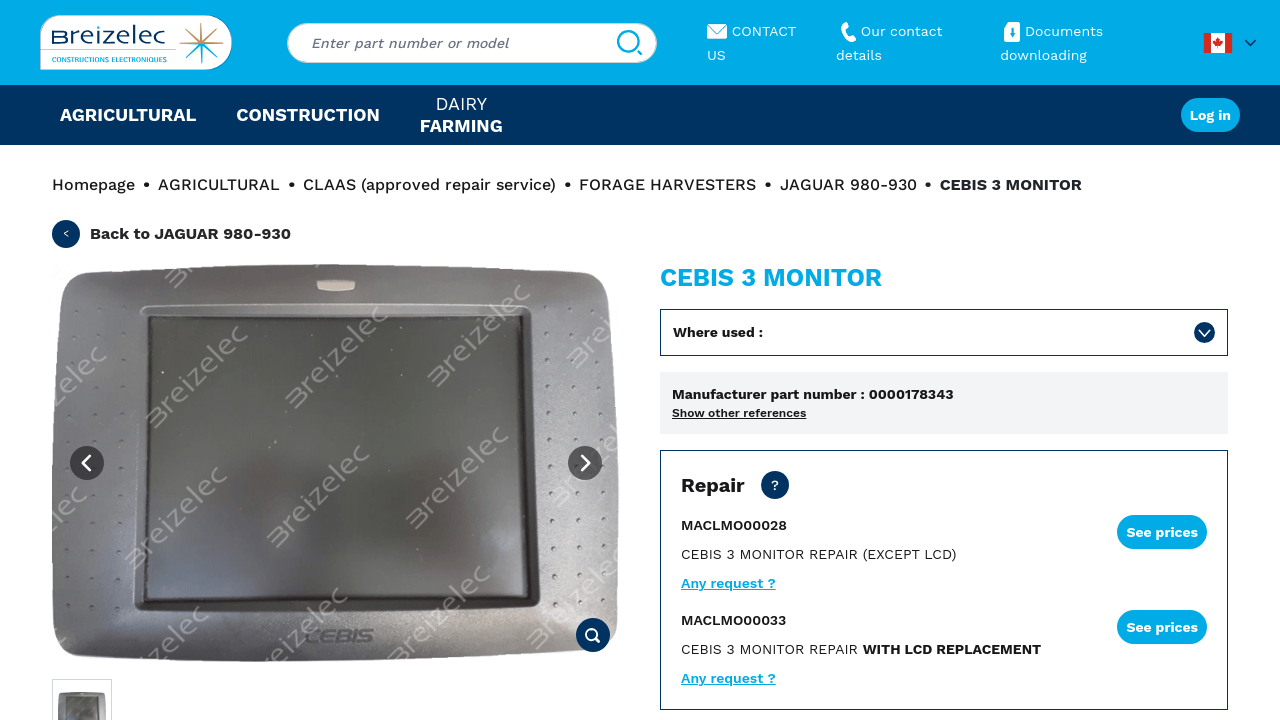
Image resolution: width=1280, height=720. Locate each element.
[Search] (629, 43)
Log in (1210, 115)
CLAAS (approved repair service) (429, 184)
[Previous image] (87, 463)
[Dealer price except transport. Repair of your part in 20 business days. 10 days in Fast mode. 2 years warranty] (775, 485)
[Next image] (585, 463)
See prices (1162, 532)
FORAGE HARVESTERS (667, 184)
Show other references (739, 413)
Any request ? (728, 583)
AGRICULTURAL (219, 184)
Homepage (93, 184)
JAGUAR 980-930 (848, 184)
